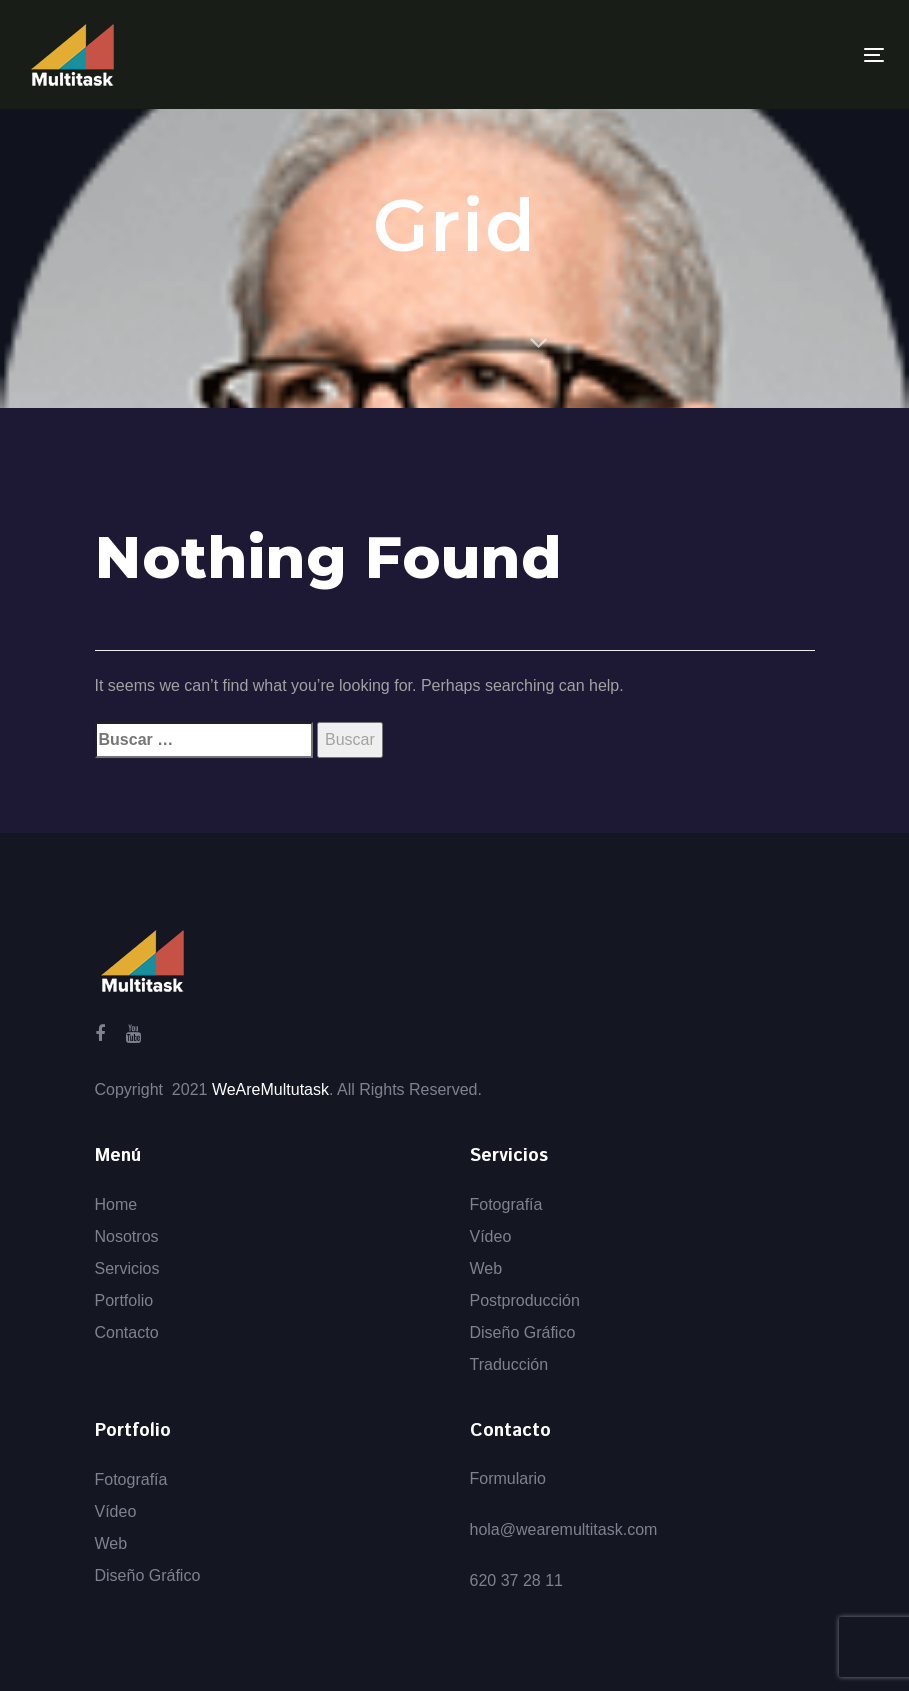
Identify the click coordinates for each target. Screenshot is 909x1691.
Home (116, 1204)
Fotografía (506, 1204)
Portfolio (124, 1300)
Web (486, 1268)
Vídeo (491, 1236)
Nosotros (127, 1236)
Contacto (127, 1332)
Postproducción (525, 1300)
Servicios (127, 1268)
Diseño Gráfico (523, 1332)
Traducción (509, 1364)
